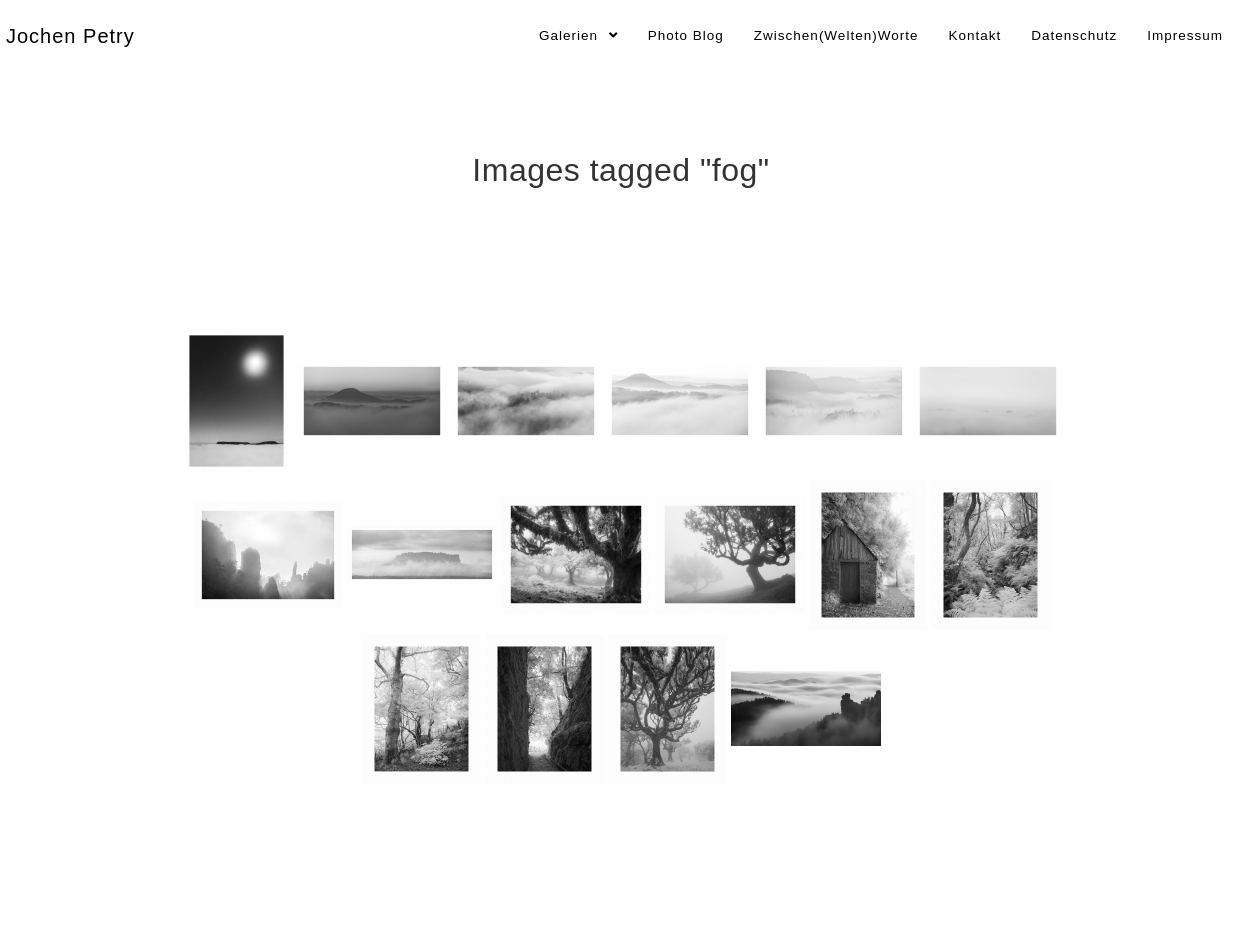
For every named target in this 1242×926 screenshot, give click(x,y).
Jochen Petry (70, 36)
